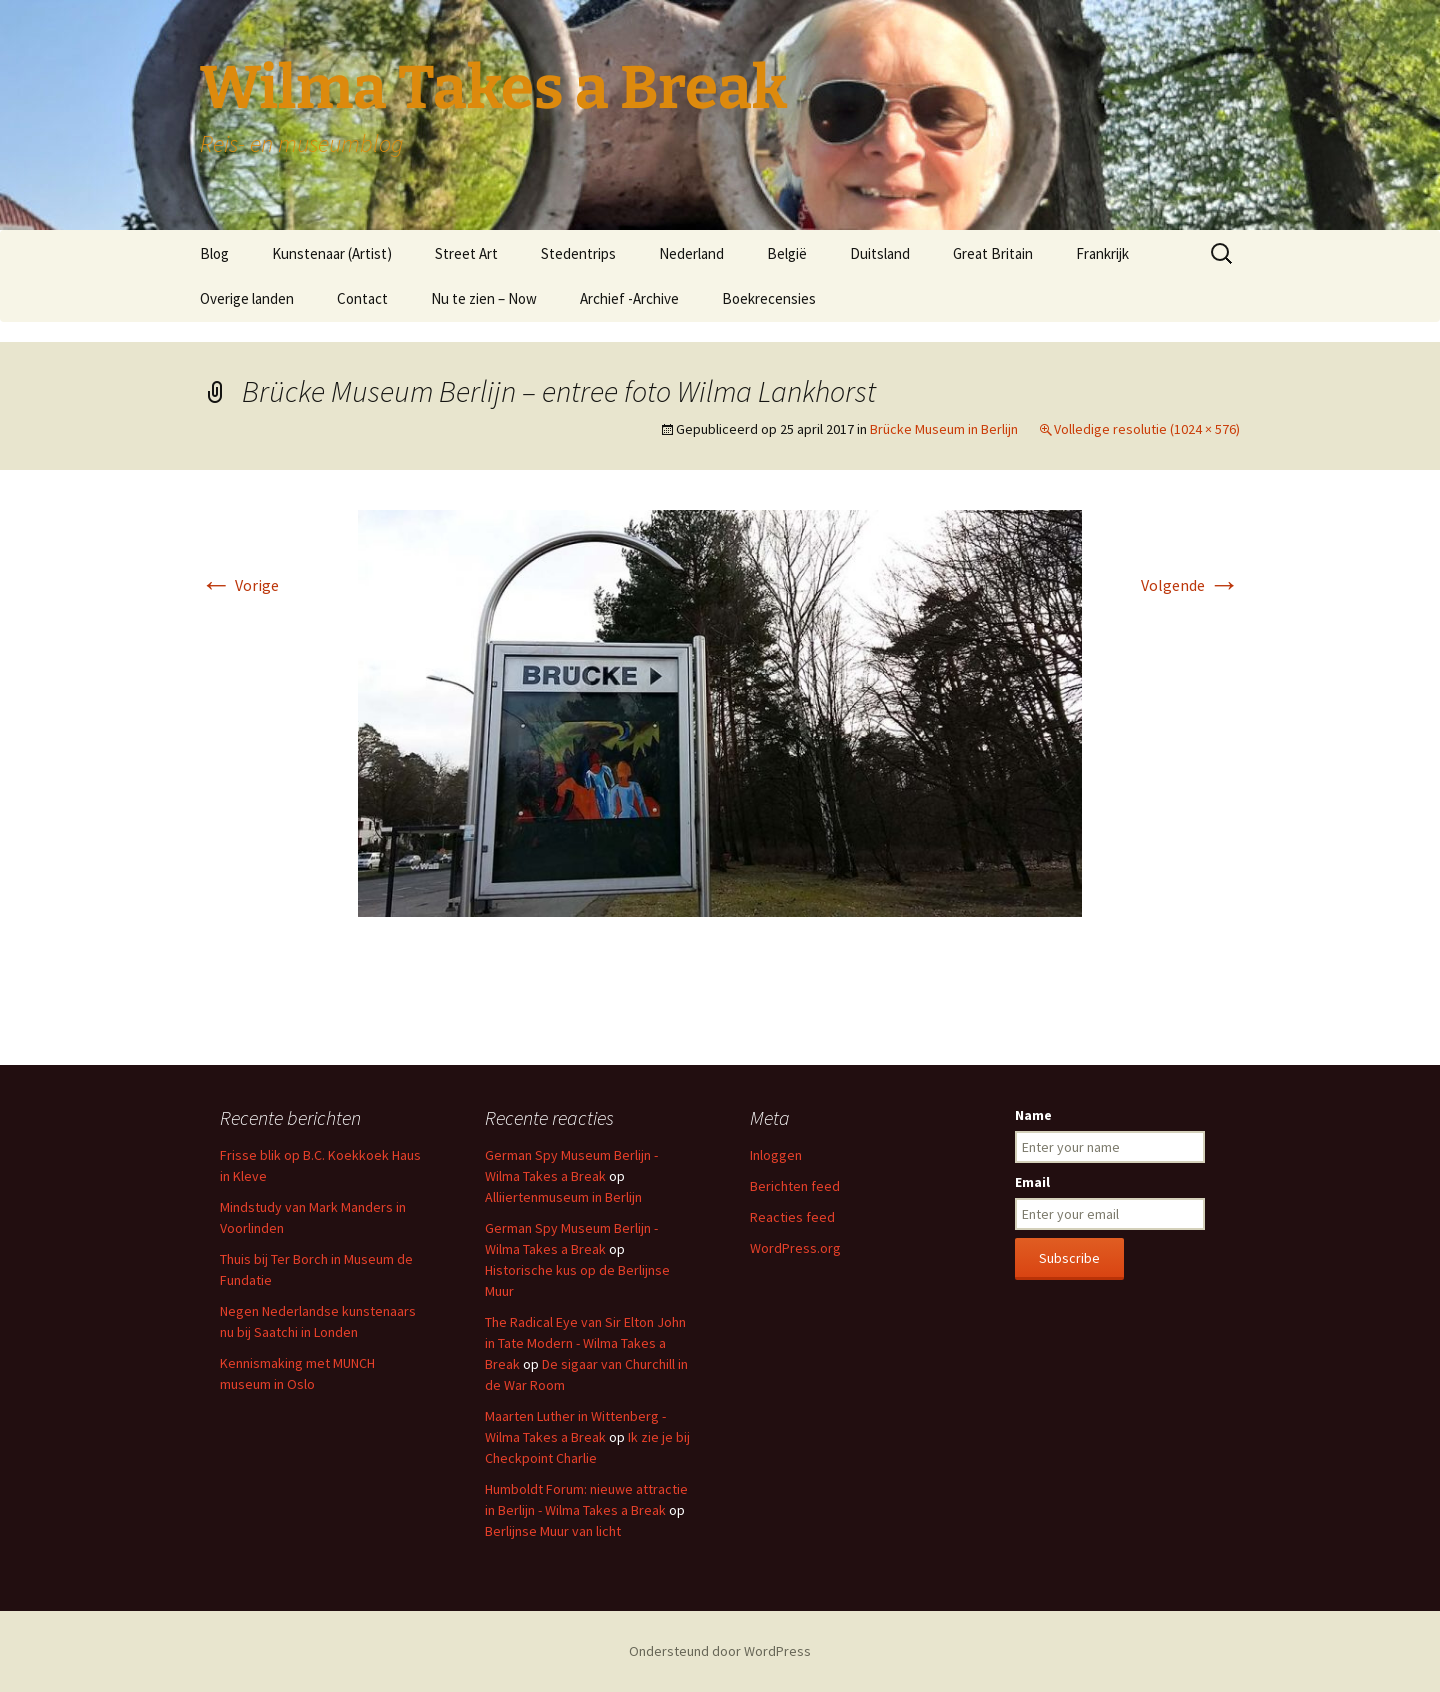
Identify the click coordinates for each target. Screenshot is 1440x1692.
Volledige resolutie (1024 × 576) (1147, 429)
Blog (214, 253)
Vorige (239, 585)
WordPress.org (795, 1248)
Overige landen (247, 298)
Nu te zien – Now (484, 298)
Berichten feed (795, 1186)
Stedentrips (578, 253)
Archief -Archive (629, 298)
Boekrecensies (769, 298)
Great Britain (993, 253)
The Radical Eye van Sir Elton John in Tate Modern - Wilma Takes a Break (585, 1343)
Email (1032, 1182)
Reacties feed (792, 1217)
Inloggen (776, 1155)
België (787, 253)
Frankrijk (1102, 253)
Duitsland (880, 253)
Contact (362, 298)
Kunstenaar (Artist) (332, 253)
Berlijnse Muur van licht (553, 1531)
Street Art (466, 253)
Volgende (1190, 585)
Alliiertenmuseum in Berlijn (563, 1197)
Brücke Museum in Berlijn (944, 429)
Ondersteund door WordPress (720, 1651)
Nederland (691, 253)
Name (1033, 1115)
